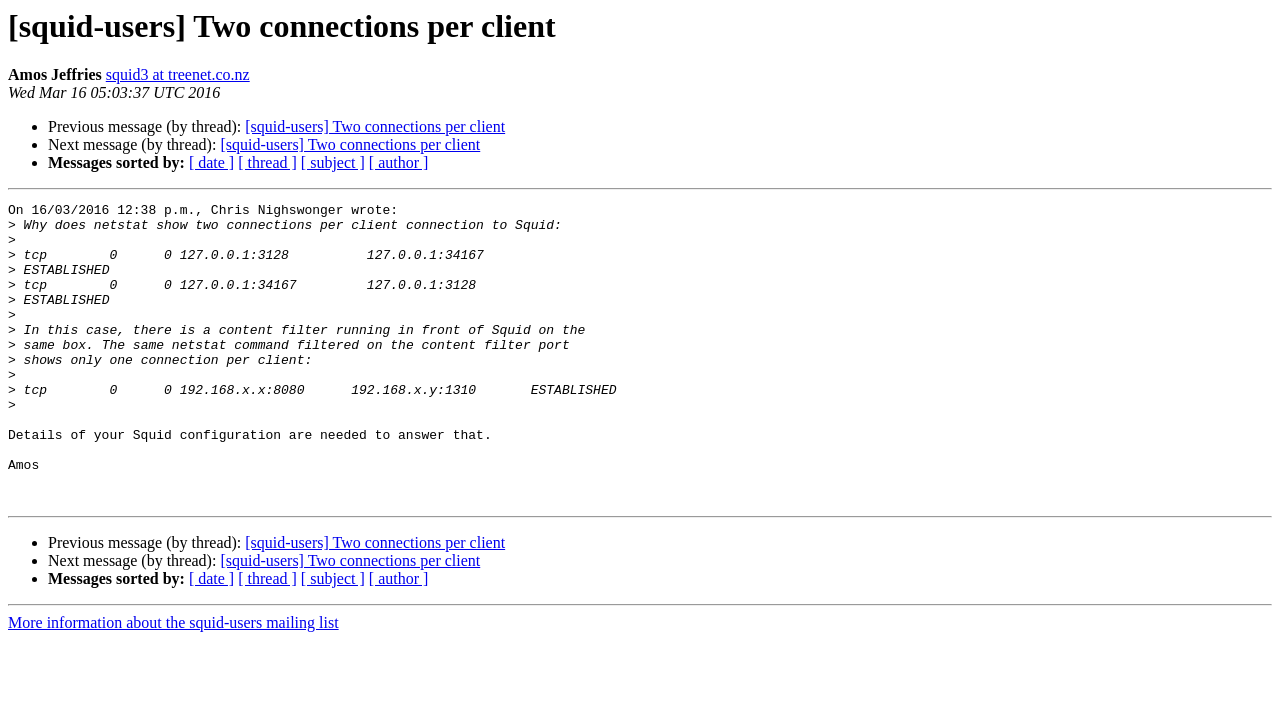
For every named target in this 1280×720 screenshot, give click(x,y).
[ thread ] (267, 162)
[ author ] (399, 162)
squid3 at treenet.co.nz (178, 74)
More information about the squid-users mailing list (173, 682)
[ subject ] (333, 162)
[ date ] (211, 162)
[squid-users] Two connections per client (375, 126)
